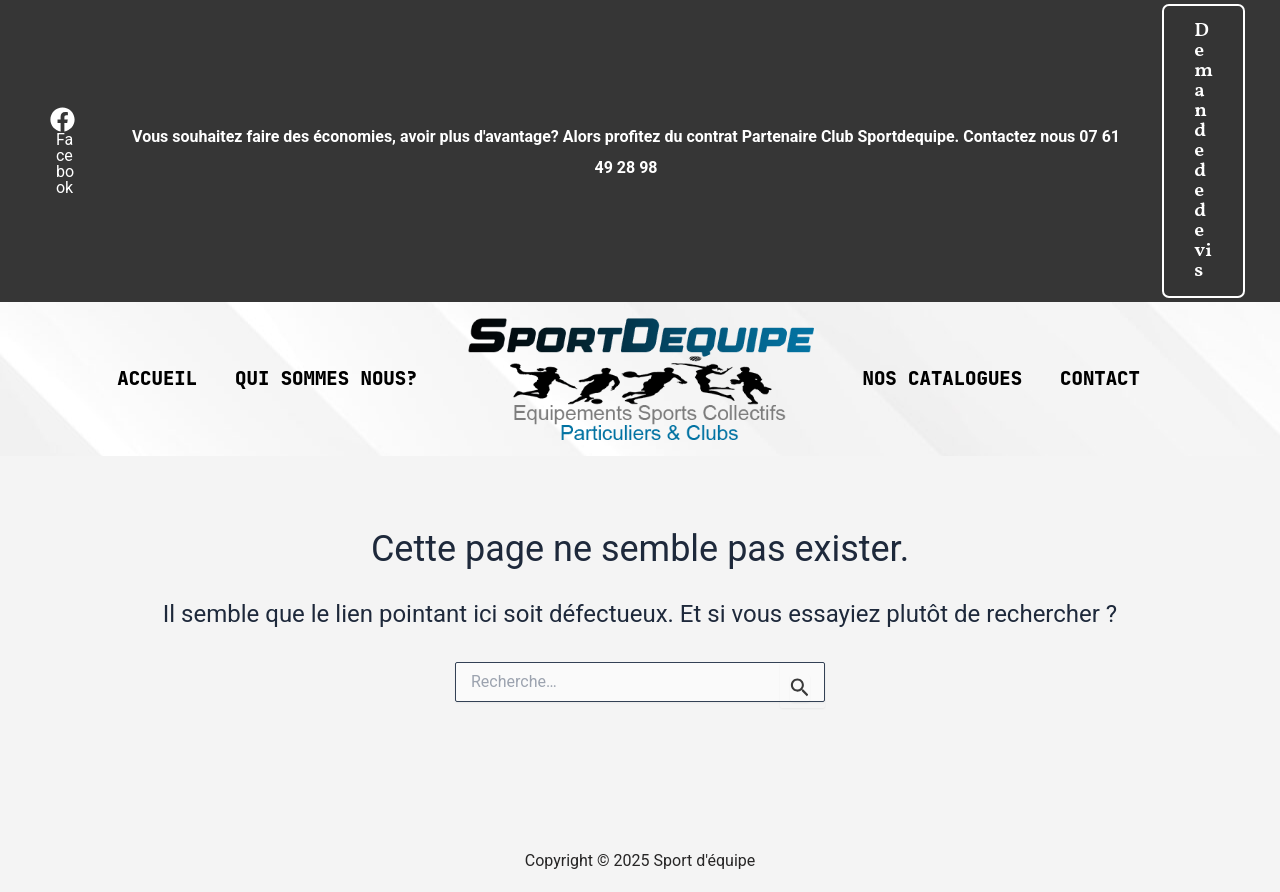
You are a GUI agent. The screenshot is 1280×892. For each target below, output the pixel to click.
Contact (1100, 378)
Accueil (157, 378)
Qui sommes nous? (326, 378)
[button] (1203, 151)
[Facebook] (63, 151)
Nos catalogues (943, 378)
